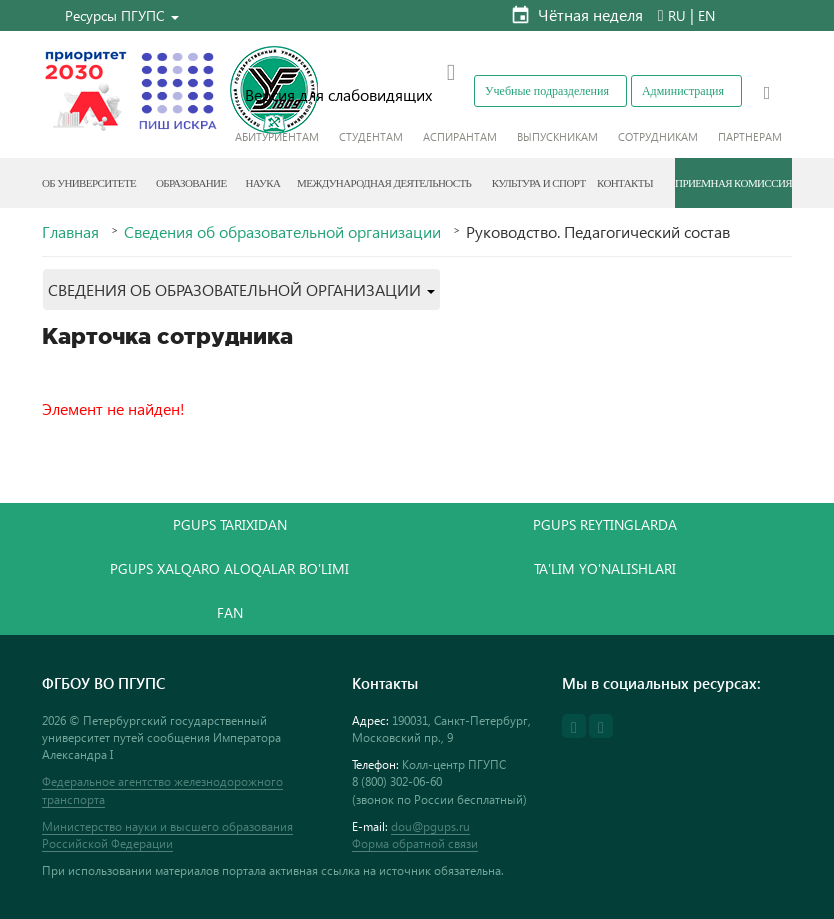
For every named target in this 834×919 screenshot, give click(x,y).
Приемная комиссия (733, 183)
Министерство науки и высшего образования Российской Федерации (167, 835)
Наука (262, 183)
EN (706, 15)
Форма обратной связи (415, 843)
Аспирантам (460, 136)
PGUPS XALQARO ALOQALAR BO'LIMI (229, 568)
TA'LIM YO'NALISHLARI (605, 568)
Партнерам (750, 136)
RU (677, 15)
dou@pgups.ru (430, 826)
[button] (122, 15)
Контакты (625, 183)
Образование (191, 183)
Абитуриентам (277, 136)
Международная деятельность (384, 183)
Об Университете (89, 183)
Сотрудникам (658, 136)
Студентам (371, 136)
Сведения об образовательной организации (282, 232)
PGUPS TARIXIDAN (230, 524)
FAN (230, 612)
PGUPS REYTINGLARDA (605, 524)
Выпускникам (557, 136)
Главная (70, 232)
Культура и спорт (539, 183)
